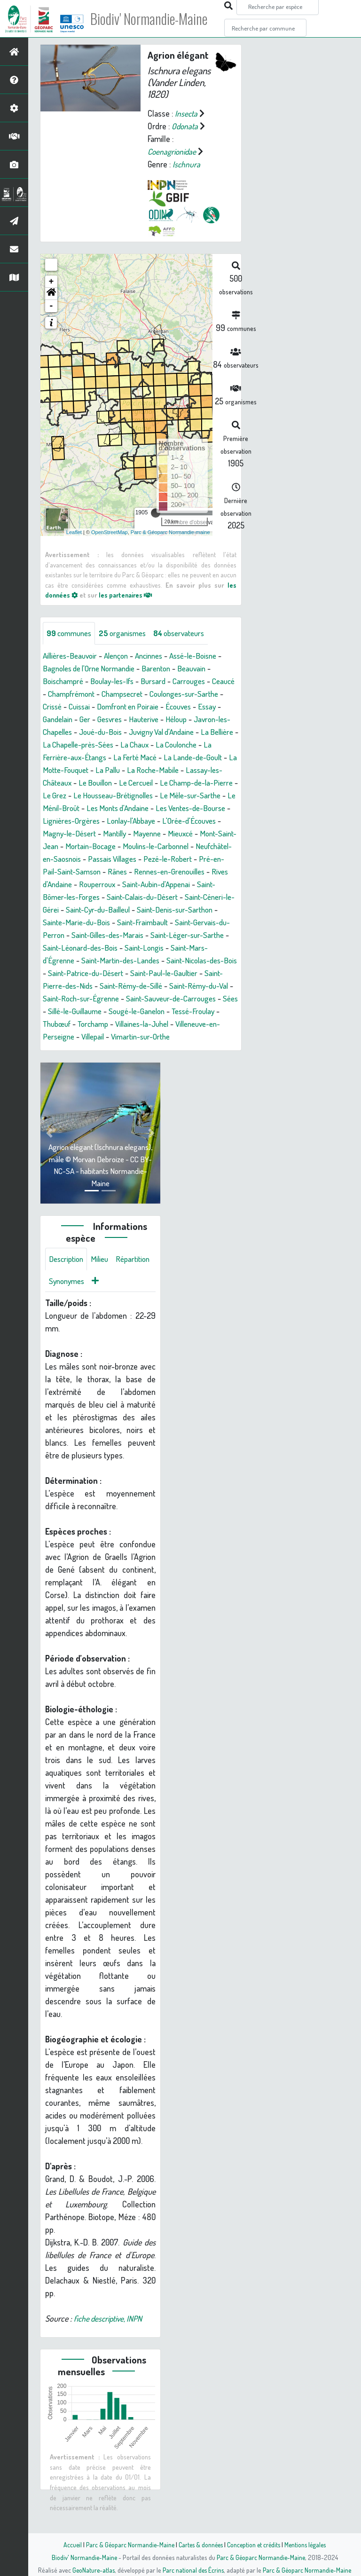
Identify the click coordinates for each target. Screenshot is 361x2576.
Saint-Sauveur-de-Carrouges (140, 1024)
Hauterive (176, 719)
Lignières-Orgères (73, 833)
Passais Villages (157, 872)
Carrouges (198, 681)
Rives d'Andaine (113, 897)
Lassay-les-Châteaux (130, 783)
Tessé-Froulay (182, 1037)
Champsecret (155, 694)
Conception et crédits (254, 2544)
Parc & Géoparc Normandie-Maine (127, 2544)
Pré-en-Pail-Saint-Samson (117, 884)
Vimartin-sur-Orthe (148, 1062)
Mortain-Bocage (112, 859)
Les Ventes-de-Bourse (182, 821)
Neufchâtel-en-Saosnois (83, 872)
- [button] (51, 306)
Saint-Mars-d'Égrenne (132, 973)
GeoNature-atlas (92, 2570)
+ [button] (51, 281)
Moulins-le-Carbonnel (182, 859)
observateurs (189, 633)
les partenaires (128, 595)
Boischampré (64, 681)
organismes (128, 633)
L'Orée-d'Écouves (199, 833)
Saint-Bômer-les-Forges (122, 910)
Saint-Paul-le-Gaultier (84, 998)
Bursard (161, 681)
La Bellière (99, 745)
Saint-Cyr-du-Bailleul (184, 922)
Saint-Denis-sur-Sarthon (83, 935)
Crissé (82, 706)
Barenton (165, 668)
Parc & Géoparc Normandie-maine (170, 532)
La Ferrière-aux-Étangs (138, 757)
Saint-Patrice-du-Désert (197, 986)
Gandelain (85, 719)
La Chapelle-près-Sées (162, 745)
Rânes (178, 884)
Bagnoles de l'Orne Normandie (93, 668)
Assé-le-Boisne (206, 656)
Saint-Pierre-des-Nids (163, 998)
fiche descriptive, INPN (110, 2345)
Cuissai (111, 706)
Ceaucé (55, 694)
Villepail (96, 1062)
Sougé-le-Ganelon (122, 1037)
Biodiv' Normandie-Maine (154, 18)
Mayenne (154, 846)
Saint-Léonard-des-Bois (195, 960)
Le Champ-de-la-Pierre (116, 795)
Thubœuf (58, 1049)
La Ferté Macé (207, 757)
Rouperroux (165, 897)
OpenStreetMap (109, 532)
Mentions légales (308, 2544)
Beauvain (203, 668)
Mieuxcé (190, 846)
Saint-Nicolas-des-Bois (111, 986)
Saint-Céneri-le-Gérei (107, 922)
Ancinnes (157, 656)
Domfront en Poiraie (163, 706)
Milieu (103, 1285)
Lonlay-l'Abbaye (136, 833)
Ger (113, 719)
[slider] (155, 513)
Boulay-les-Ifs (117, 681)
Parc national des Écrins (193, 2570)
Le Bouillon (191, 783)
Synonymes (112, 1307)
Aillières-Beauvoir (72, 656)
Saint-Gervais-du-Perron (125, 948)
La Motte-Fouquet (142, 770)
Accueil (68, 2544)
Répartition (67, 1307)
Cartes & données (199, 2544)
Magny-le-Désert (71, 846)
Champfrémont (100, 694)
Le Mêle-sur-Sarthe (158, 808)
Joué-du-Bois (146, 732)
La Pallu (191, 770)
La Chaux (222, 745)
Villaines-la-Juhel (150, 1049)
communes (71, 633)
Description (67, 1285)
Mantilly (119, 846)
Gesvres (139, 719)
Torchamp (97, 1049)
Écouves (218, 706)
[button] (51, 294)
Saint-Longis (68, 973)
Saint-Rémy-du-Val (129, 1011)
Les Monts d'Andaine (103, 821)
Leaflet (74, 532)
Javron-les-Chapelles (79, 732)
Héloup (211, 719)
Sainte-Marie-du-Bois (166, 935)
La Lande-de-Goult (74, 770)
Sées (203, 1024)
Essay (52, 719)
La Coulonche (70, 757)
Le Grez (174, 795)
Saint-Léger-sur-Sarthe (109, 960)
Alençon (122, 656)
